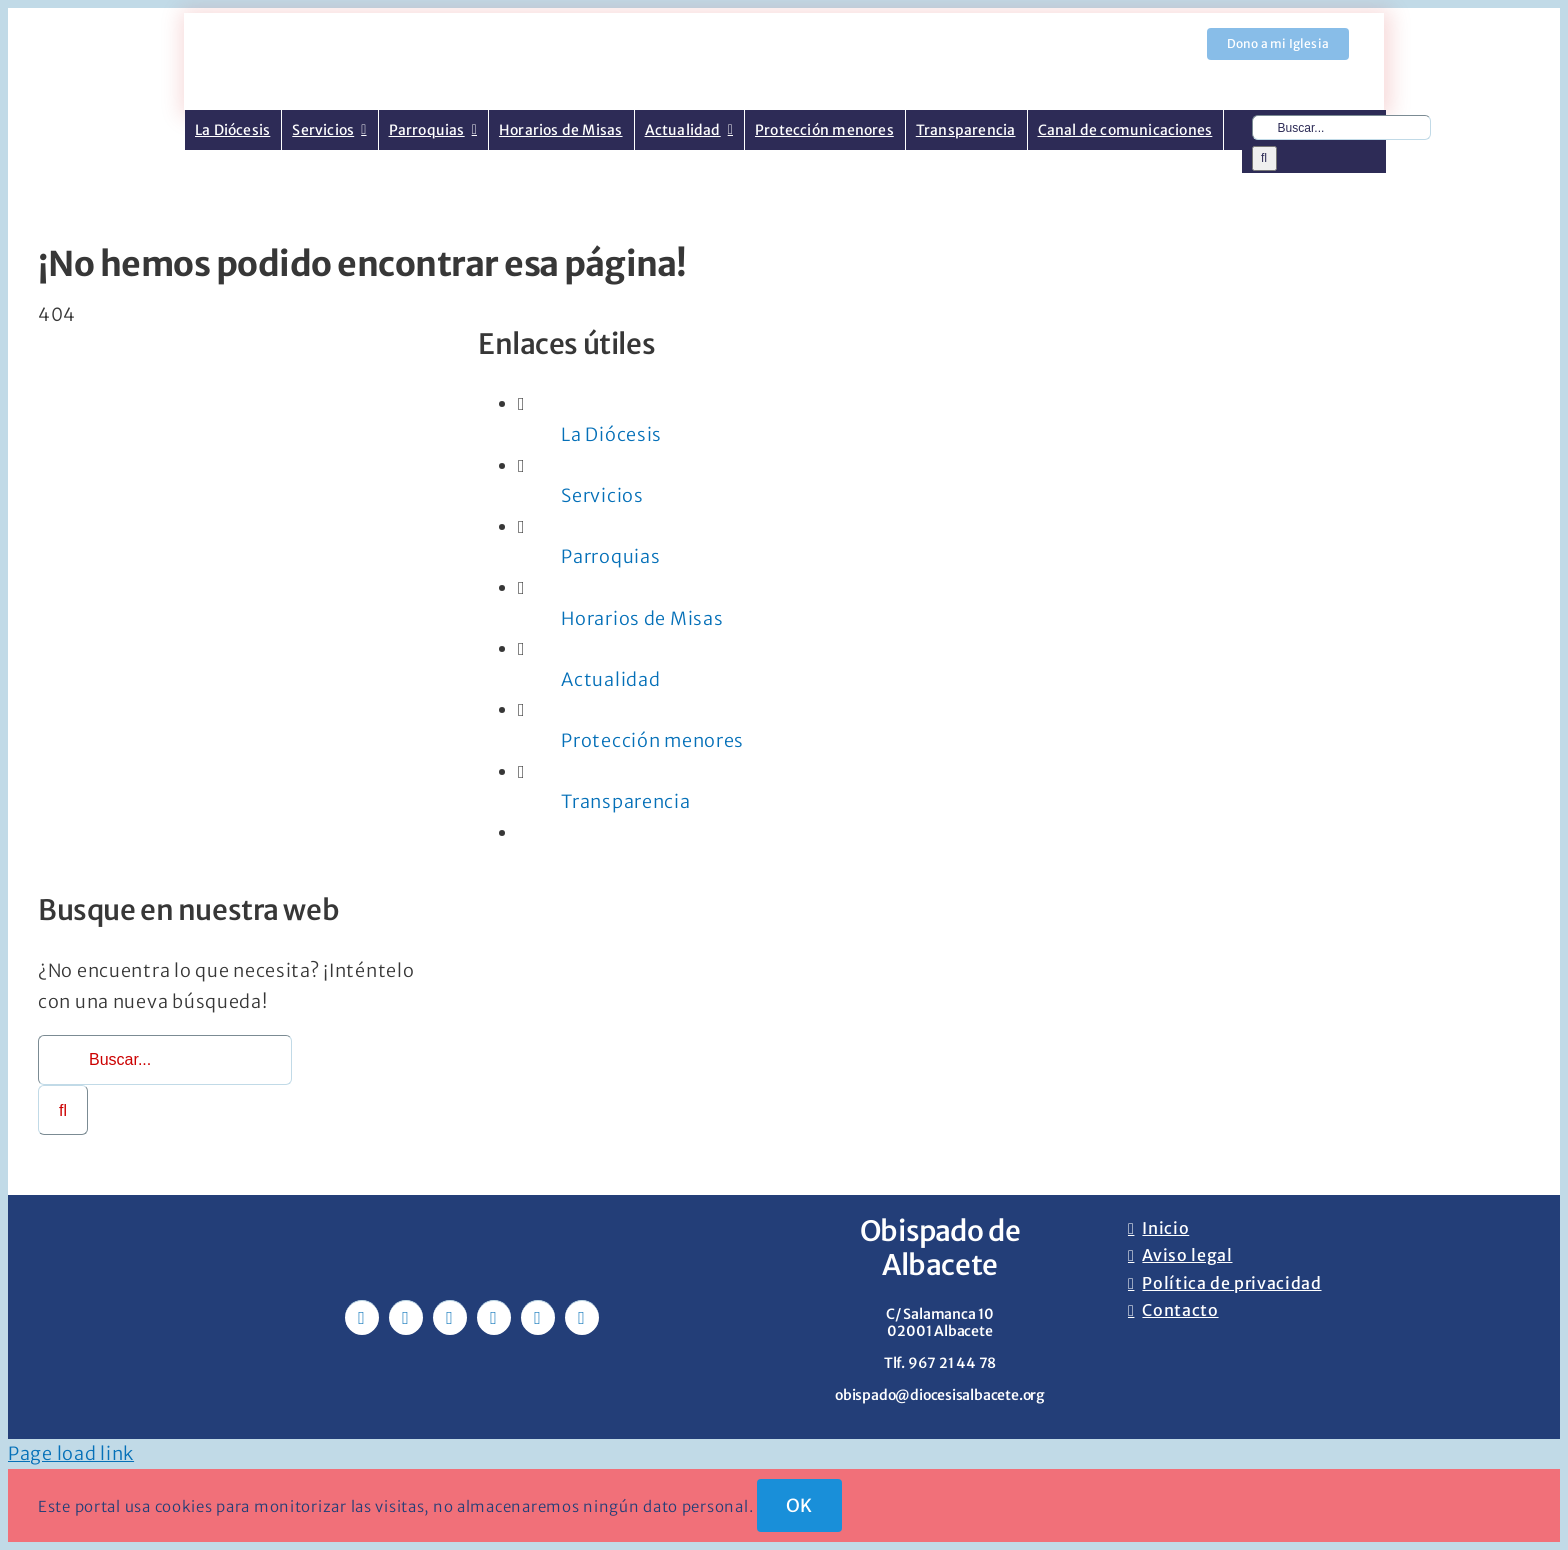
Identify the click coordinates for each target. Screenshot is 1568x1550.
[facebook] (362, 1317)
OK (799, 1505)
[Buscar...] (1341, 127)
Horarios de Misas (642, 618)
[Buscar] (1264, 158)
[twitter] (406, 1317)
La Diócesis (611, 434)
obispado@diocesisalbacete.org (940, 1395)
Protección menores (652, 740)
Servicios (602, 495)
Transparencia (625, 801)
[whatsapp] (538, 1317)
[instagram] (450, 1317)
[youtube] (494, 1317)
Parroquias (610, 556)
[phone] (582, 1317)
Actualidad (610, 679)
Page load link (71, 1453)
